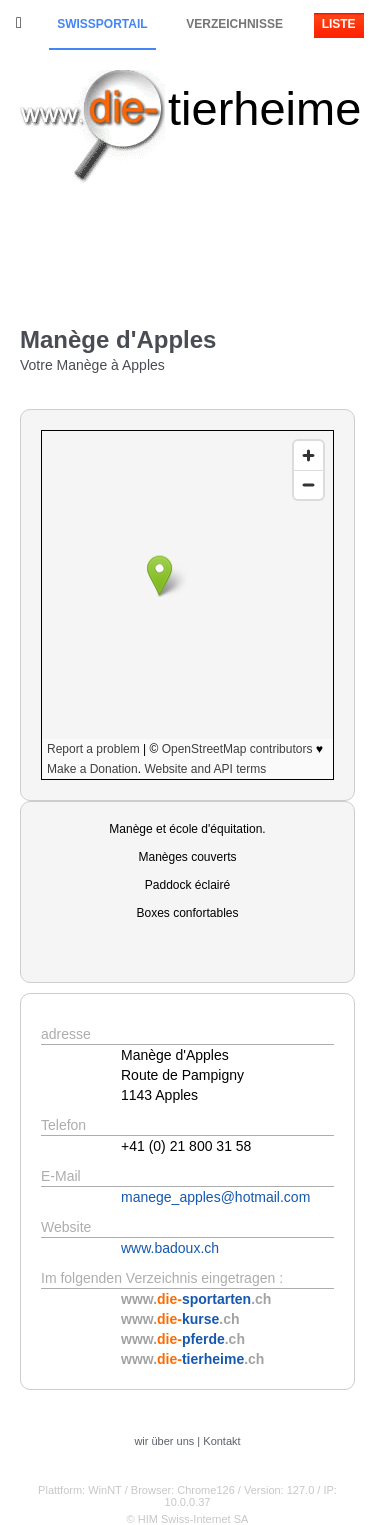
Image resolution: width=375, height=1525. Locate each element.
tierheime (264, 108)
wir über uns (164, 1441)
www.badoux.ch (170, 1248)
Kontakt (221, 1441)
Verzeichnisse (234, 24)
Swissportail (102, 24)
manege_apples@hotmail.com (215, 1197)
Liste (339, 24)
